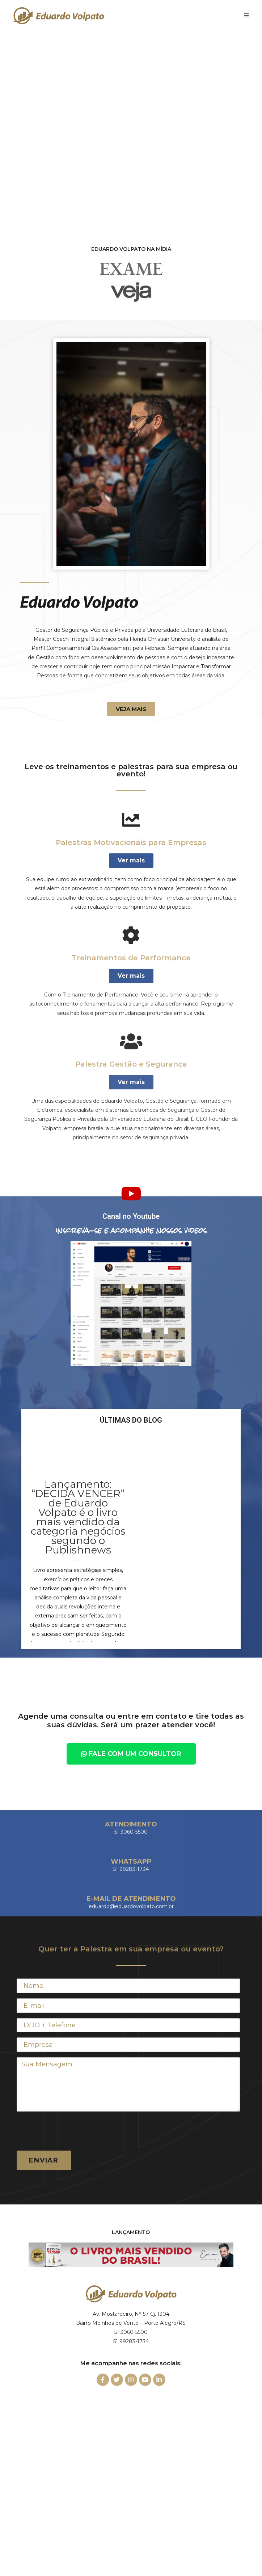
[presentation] (72, 2131)
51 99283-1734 (131, 2341)
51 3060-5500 (131, 2332)
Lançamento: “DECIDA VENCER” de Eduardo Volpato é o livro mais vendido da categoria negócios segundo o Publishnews (78, 1517)
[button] (131, 709)
